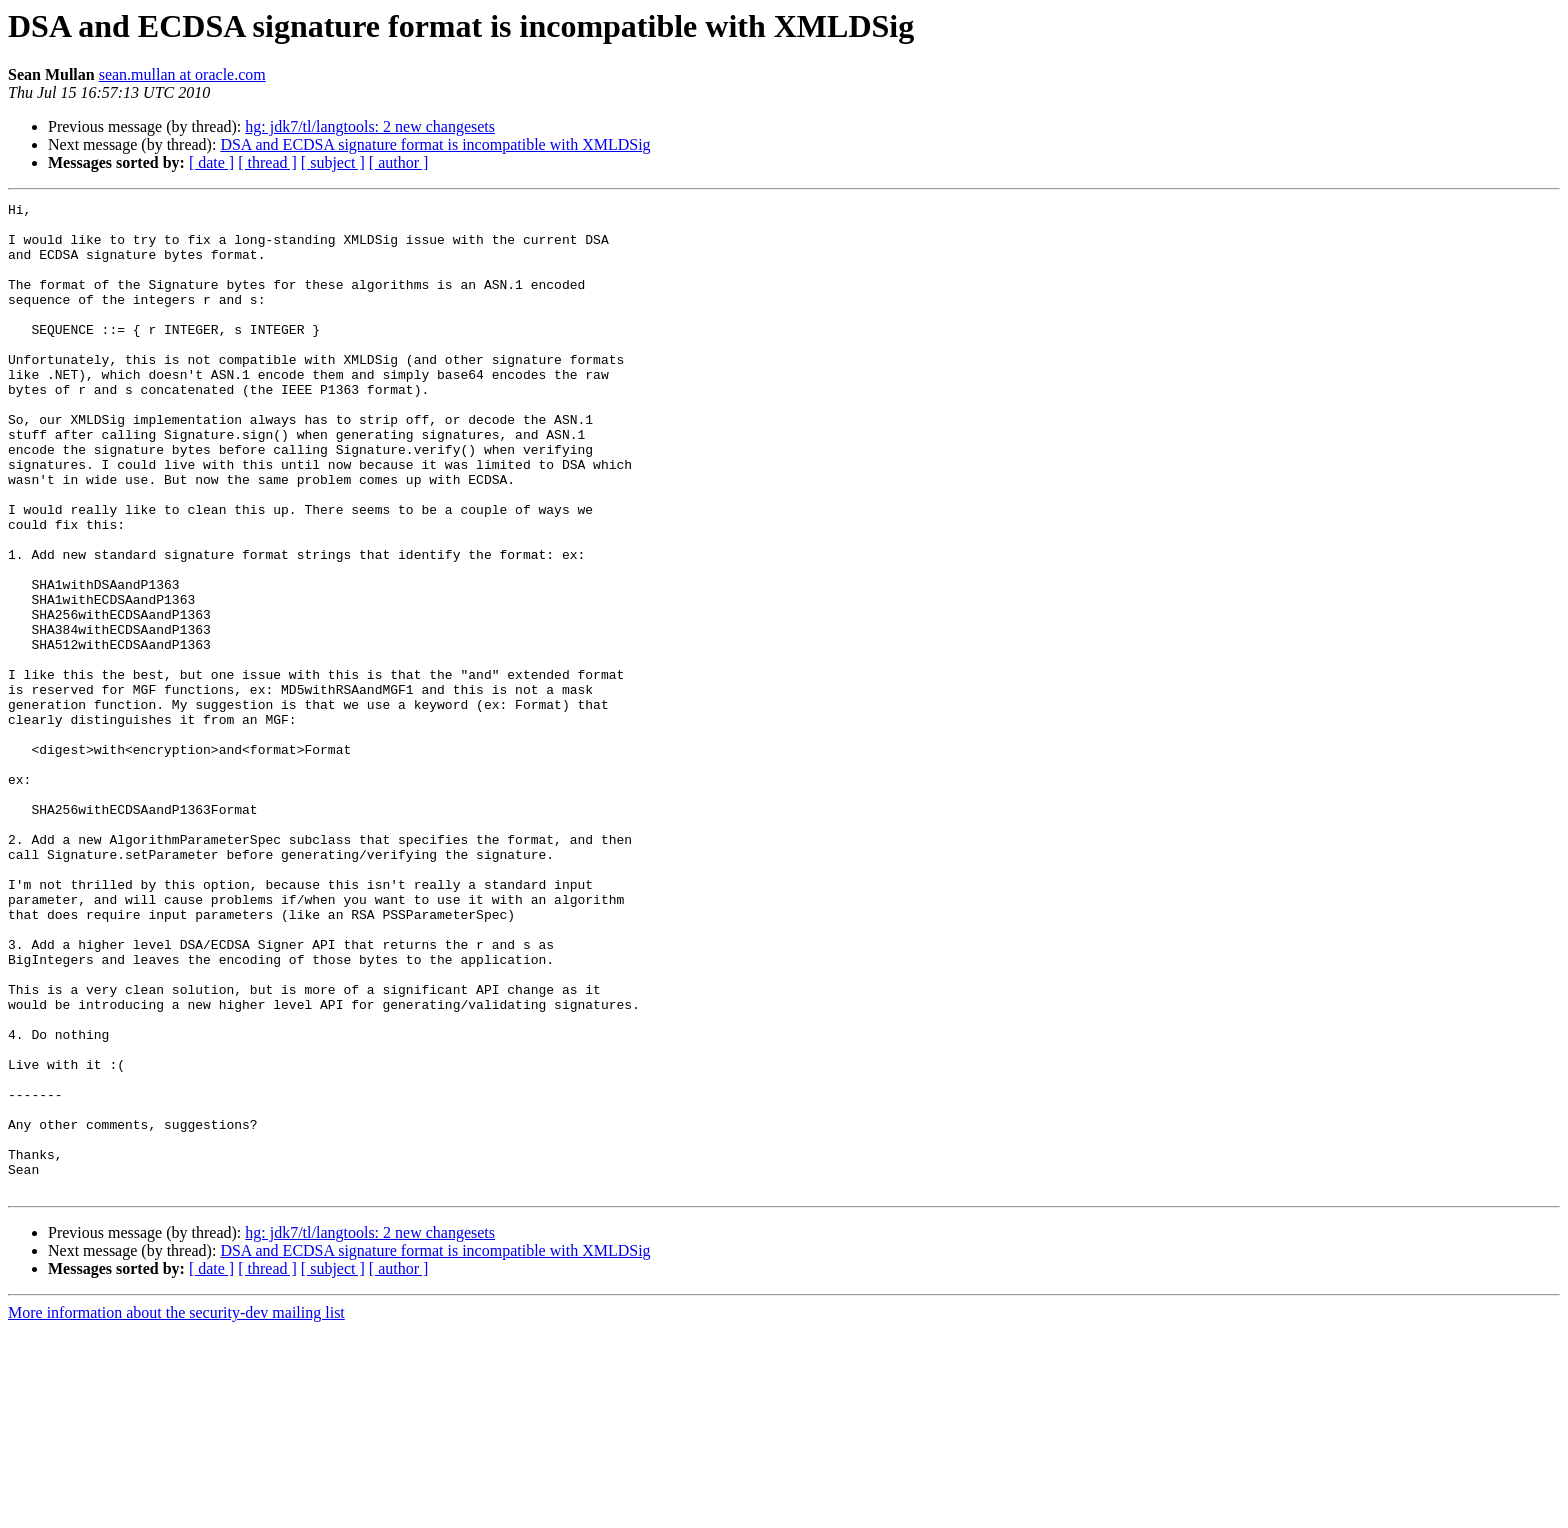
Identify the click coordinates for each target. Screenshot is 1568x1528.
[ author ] (399, 162)
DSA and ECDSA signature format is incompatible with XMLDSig (435, 144)
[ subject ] (333, 162)
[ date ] (211, 162)
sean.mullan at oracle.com (182, 74)
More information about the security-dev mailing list (176, 1510)
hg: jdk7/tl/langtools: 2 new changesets (370, 126)
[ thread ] (267, 162)
